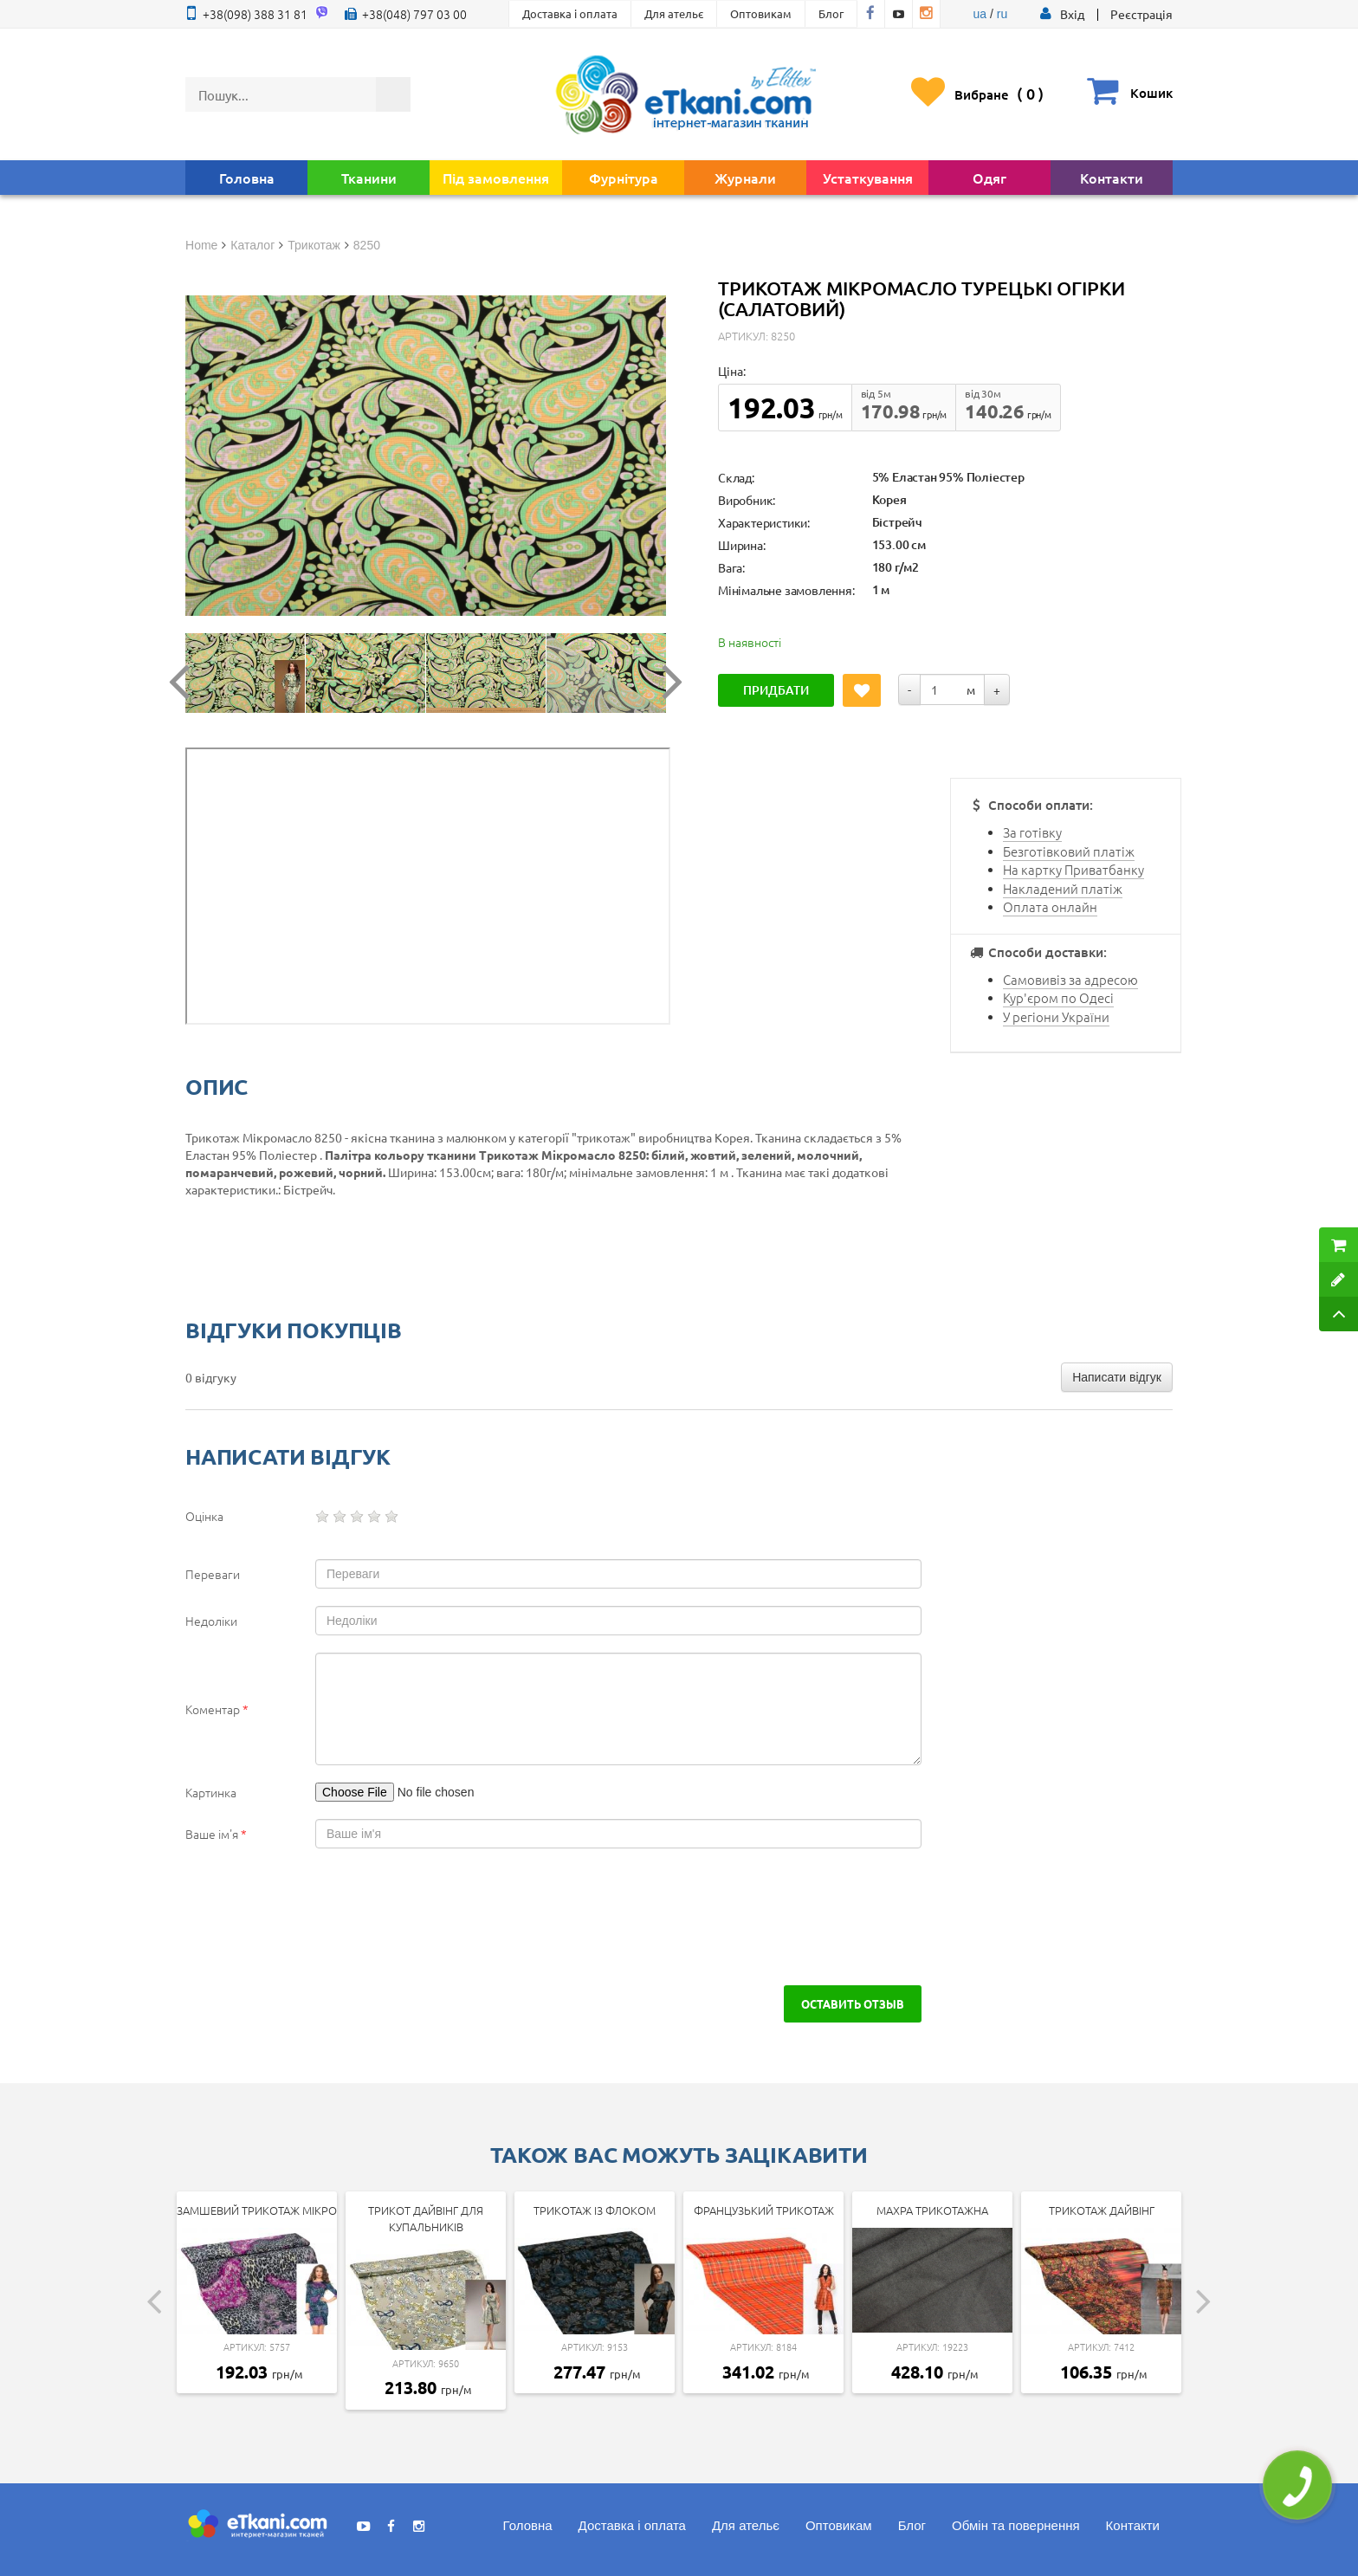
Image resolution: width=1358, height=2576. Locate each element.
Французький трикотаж (764, 2210)
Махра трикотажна (932, 2210)
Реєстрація (1141, 14)
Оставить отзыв (852, 2003)
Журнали (745, 177)
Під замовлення (496, 177)
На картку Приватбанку (1073, 869)
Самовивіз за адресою (1070, 979)
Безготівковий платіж (1069, 851)
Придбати (776, 690)
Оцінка (204, 1515)
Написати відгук (1116, 1377)
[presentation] (334, 1917)
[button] (1072, 14)
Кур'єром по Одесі (1058, 997)
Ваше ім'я (216, 1833)
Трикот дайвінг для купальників (425, 2218)
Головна (247, 177)
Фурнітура (623, 177)
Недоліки (211, 1620)
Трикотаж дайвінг (1101, 2210)
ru (1002, 14)
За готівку (1032, 832)
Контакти (1111, 177)
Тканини (369, 177)
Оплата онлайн (1050, 906)
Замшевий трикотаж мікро (257, 2210)
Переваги (212, 1573)
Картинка (210, 1792)
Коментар (217, 1709)
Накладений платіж (1062, 888)
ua (980, 14)
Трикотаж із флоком (595, 2210)
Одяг (989, 177)
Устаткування (868, 177)
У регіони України (1056, 1016)
